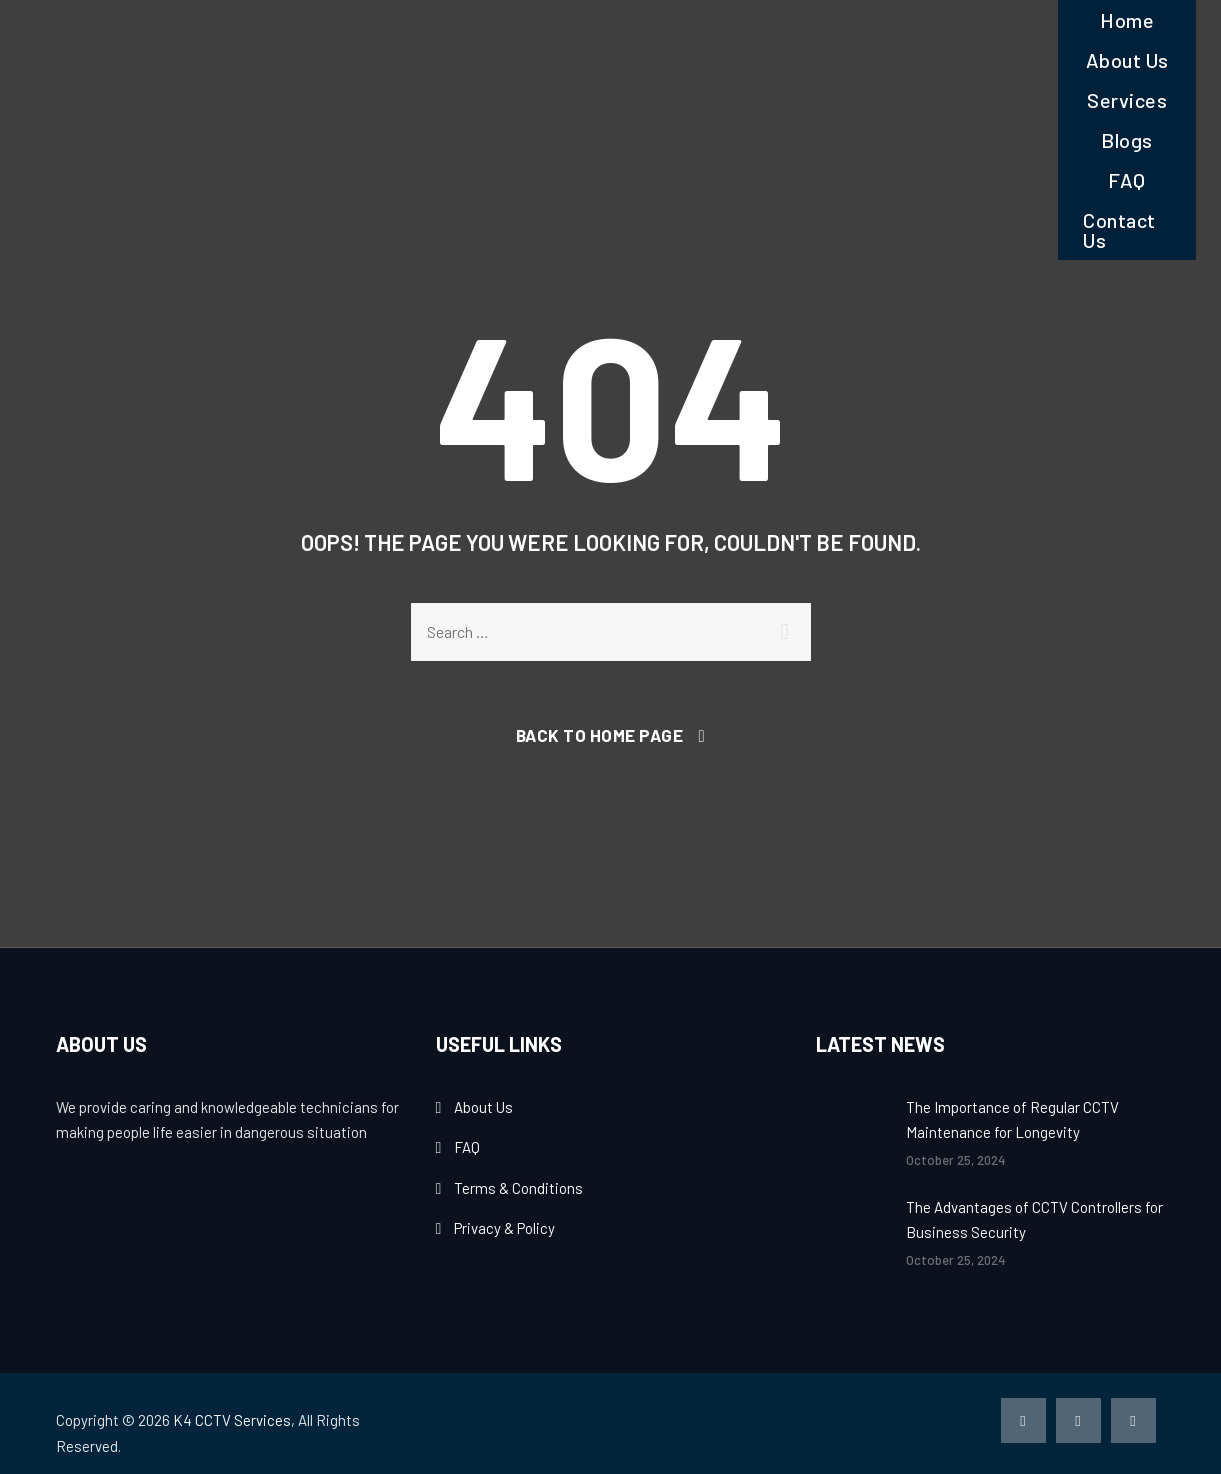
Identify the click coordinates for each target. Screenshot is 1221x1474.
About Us (1127, 60)
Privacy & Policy (504, 1228)
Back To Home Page (600, 735)
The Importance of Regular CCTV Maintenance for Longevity (1012, 1120)
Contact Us (1119, 230)
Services (1127, 100)
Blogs (1127, 140)
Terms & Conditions (518, 1188)
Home (1127, 20)
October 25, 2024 (956, 1160)
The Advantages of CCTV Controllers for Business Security (1034, 1220)
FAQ (1127, 180)
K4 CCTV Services (232, 1420)
